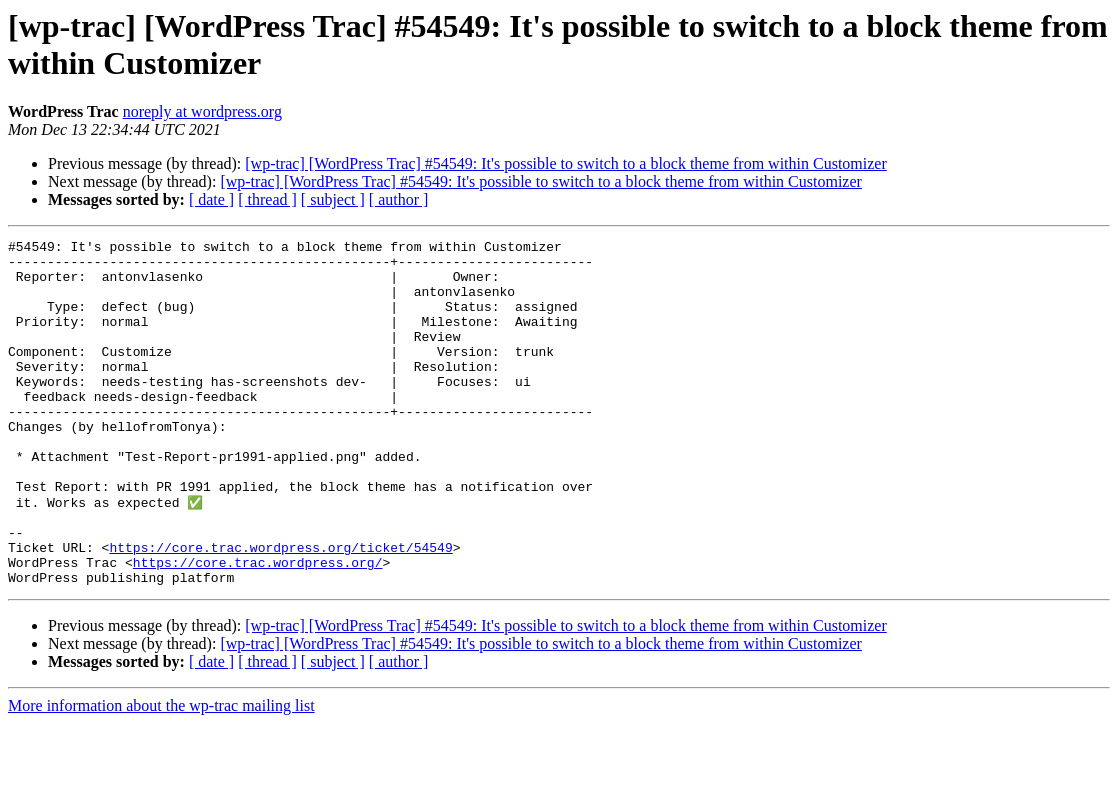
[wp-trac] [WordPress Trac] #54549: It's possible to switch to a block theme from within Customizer (566, 163)
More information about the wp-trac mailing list (161, 773)
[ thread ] (267, 199)
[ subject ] (333, 199)
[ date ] (211, 199)
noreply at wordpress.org (202, 111)
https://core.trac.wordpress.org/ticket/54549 (280, 609)
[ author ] (399, 199)
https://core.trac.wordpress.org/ (258, 627)
